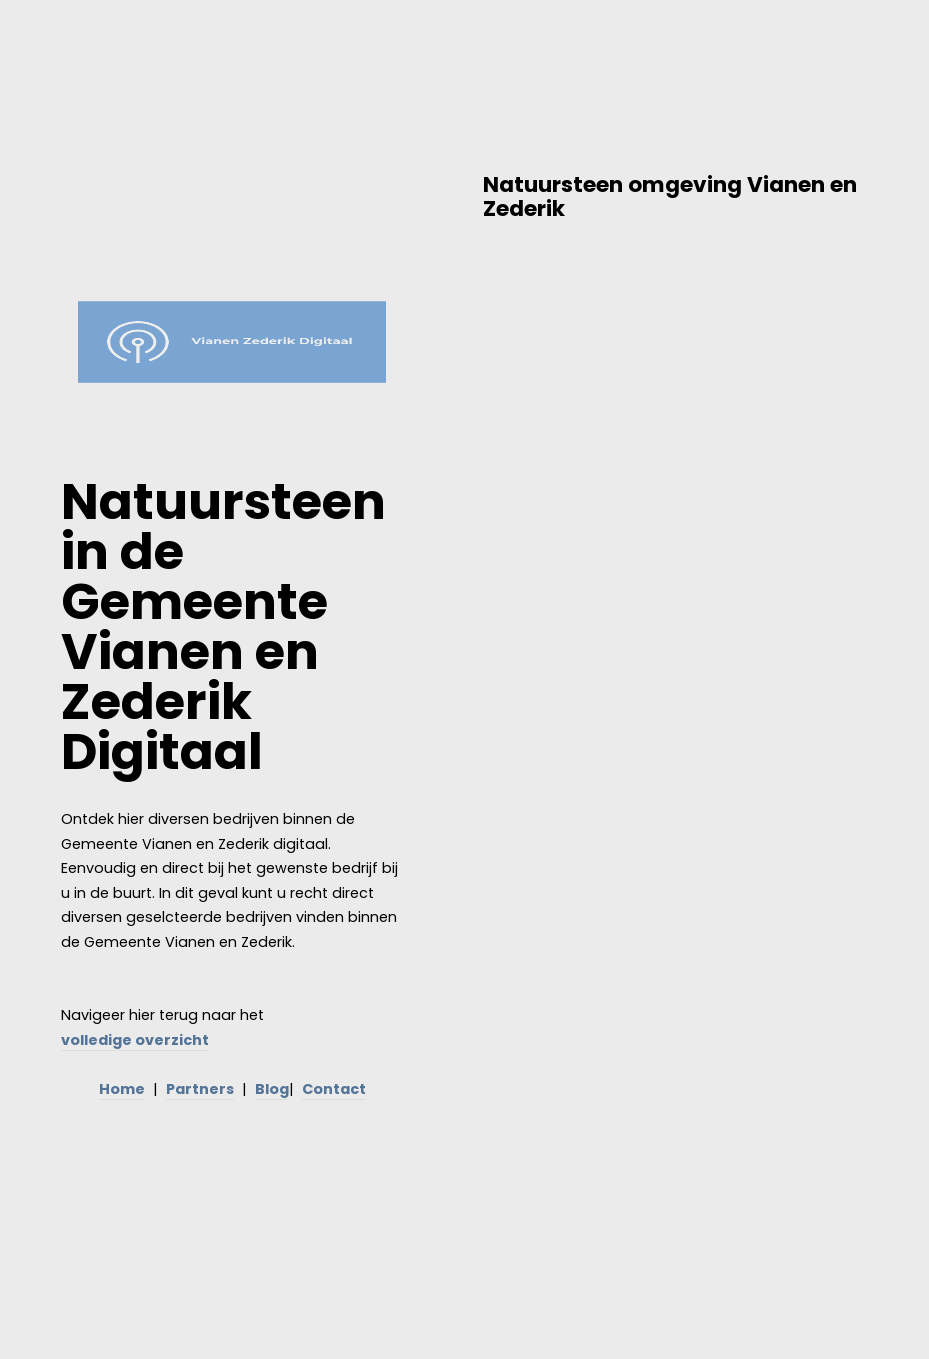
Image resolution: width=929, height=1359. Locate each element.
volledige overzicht (135, 1040)
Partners (200, 1089)
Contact (334, 1089)
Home (122, 1089)
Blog (272, 1089)
